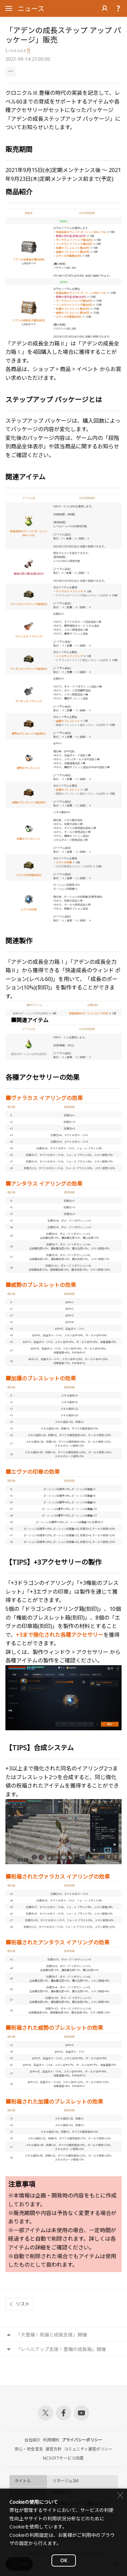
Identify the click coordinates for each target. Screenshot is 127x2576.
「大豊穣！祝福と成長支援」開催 (51, 2334)
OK (63, 2560)
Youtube (81, 2412)
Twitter (45, 2412)
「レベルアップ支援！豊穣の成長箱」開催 (61, 2349)
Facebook (63, 2412)
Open (8, 9)
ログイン (104, 8)
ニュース (31, 8)
